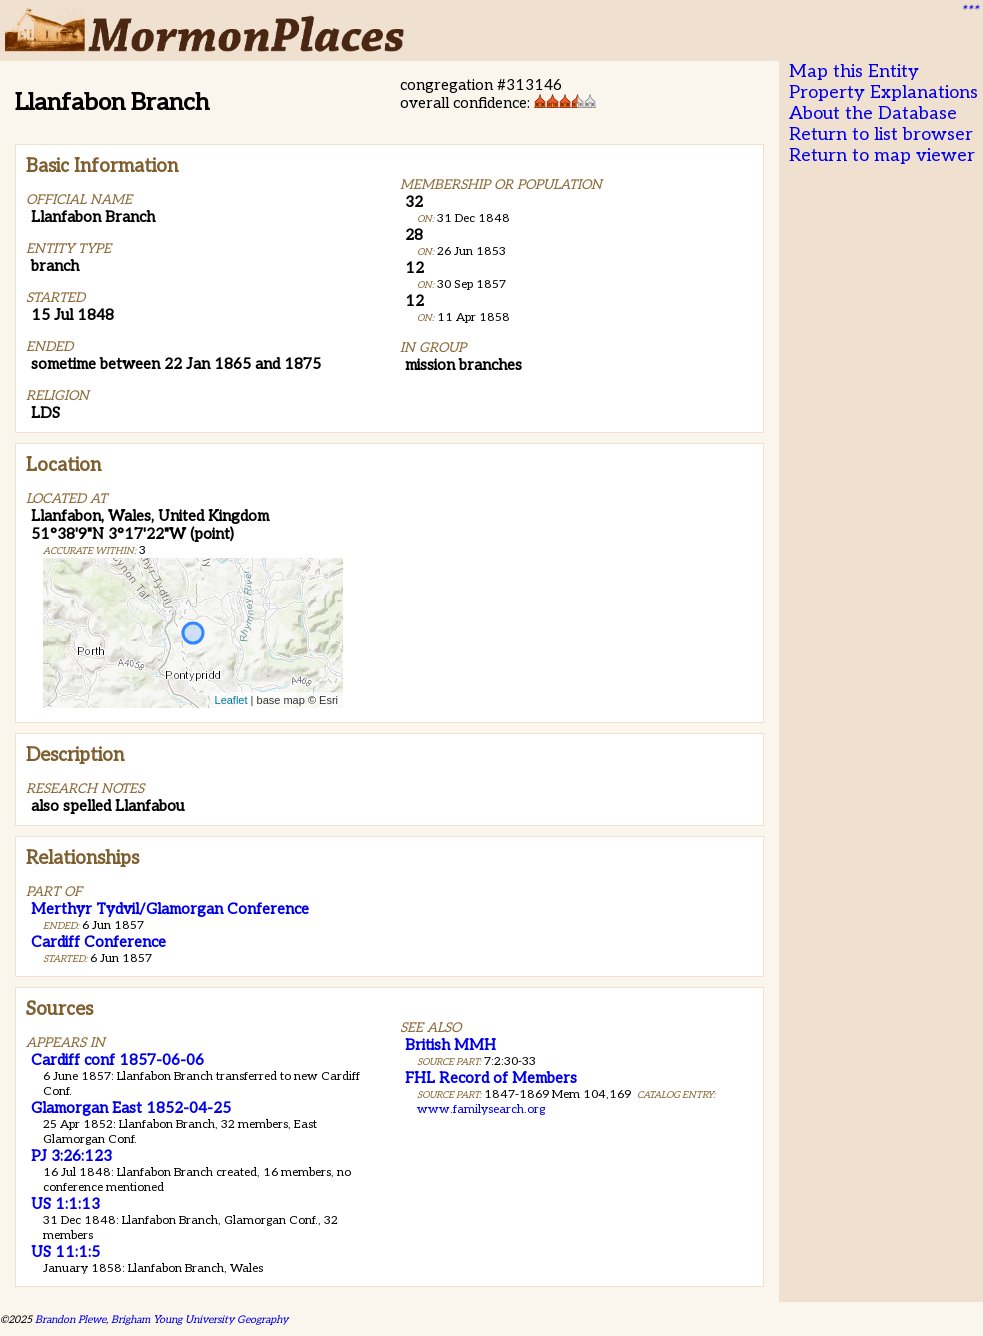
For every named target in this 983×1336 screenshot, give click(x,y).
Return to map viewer (882, 155)
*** (969, 11)
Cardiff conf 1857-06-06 (117, 1060)
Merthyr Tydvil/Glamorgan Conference (170, 909)
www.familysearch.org (481, 1109)
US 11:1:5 (65, 1252)
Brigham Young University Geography (199, 1319)
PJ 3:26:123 (71, 1156)
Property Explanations (883, 92)
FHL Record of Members (491, 1078)
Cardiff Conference (98, 942)
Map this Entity (854, 71)
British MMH (450, 1045)
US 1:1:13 (65, 1204)
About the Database (873, 113)
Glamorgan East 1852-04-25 (131, 1108)
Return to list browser (881, 134)
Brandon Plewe (70, 1319)
